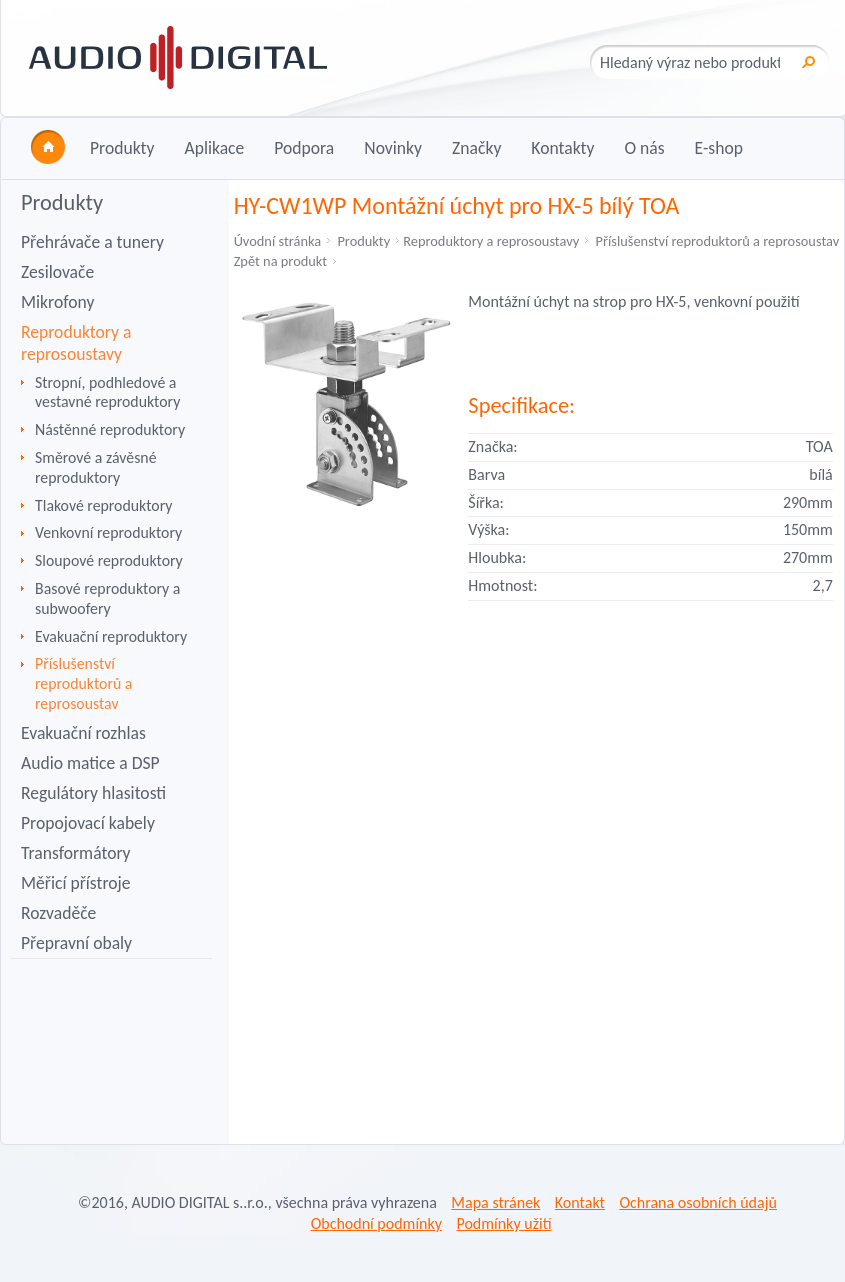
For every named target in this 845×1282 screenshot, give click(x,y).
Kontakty (562, 148)
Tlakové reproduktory (103, 505)
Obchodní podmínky (376, 1223)
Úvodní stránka (278, 241)
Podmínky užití (503, 1223)
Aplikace (214, 148)
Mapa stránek (495, 1202)
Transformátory (76, 853)
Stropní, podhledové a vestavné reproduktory (107, 392)
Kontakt (580, 1202)
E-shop (719, 148)
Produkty (122, 148)
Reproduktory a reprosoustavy (76, 343)
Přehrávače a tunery (92, 242)
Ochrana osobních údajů (697, 1202)
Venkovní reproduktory (108, 532)
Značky (476, 148)
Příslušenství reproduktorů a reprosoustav (83, 683)
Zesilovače (57, 272)
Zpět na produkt (281, 261)
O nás (644, 148)
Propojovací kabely (88, 823)
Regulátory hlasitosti (93, 793)
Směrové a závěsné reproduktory (96, 467)
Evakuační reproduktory (111, 636)
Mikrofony (57, 302)
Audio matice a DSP (90, 763)
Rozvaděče (58, 913)
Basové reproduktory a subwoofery (107, 598)
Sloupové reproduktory (109, 560)
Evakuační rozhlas (83, 733)
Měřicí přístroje (76, 883)
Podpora (304, 148)
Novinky (393, 148)
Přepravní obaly (76, 943)
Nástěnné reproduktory (110, 429)
